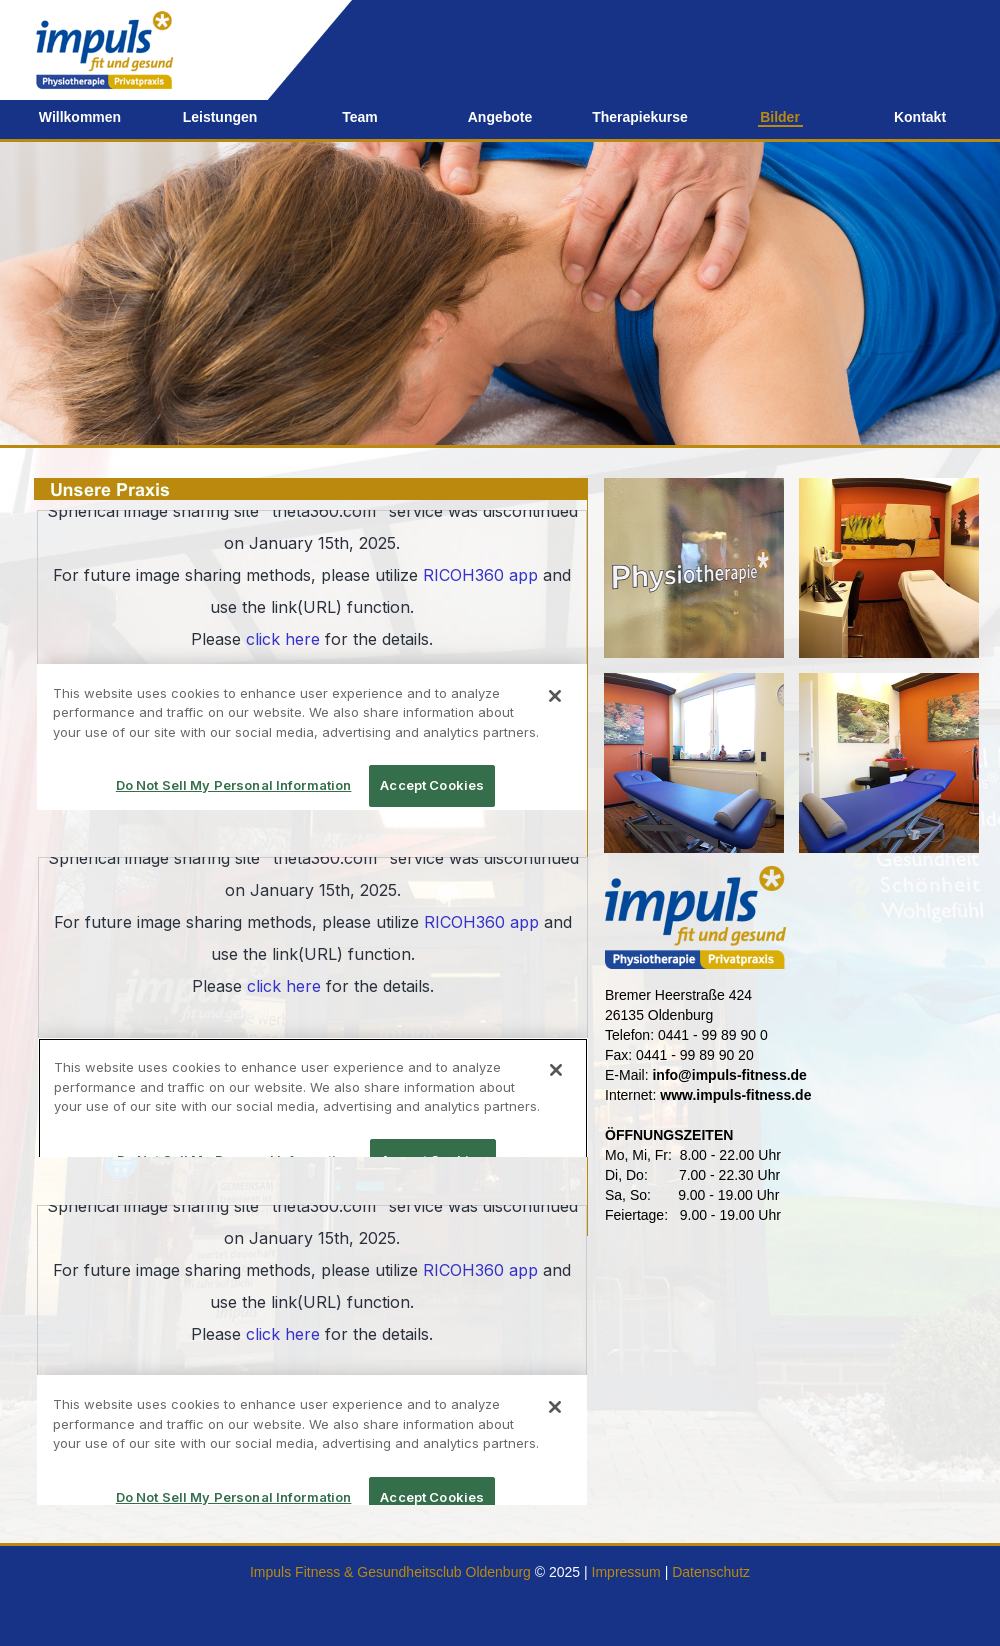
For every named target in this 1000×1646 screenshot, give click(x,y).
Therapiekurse (640, 117)
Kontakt (920, 117)
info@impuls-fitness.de (729, 1075)
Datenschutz (711, 1572)
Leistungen (220, 117)
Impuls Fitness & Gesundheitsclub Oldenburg (390, 1572)
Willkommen (80, 117)
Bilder (780, 117)
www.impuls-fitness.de (735, 1095)
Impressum (626, 1572)
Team (360, 117)
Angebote (500, 117)
